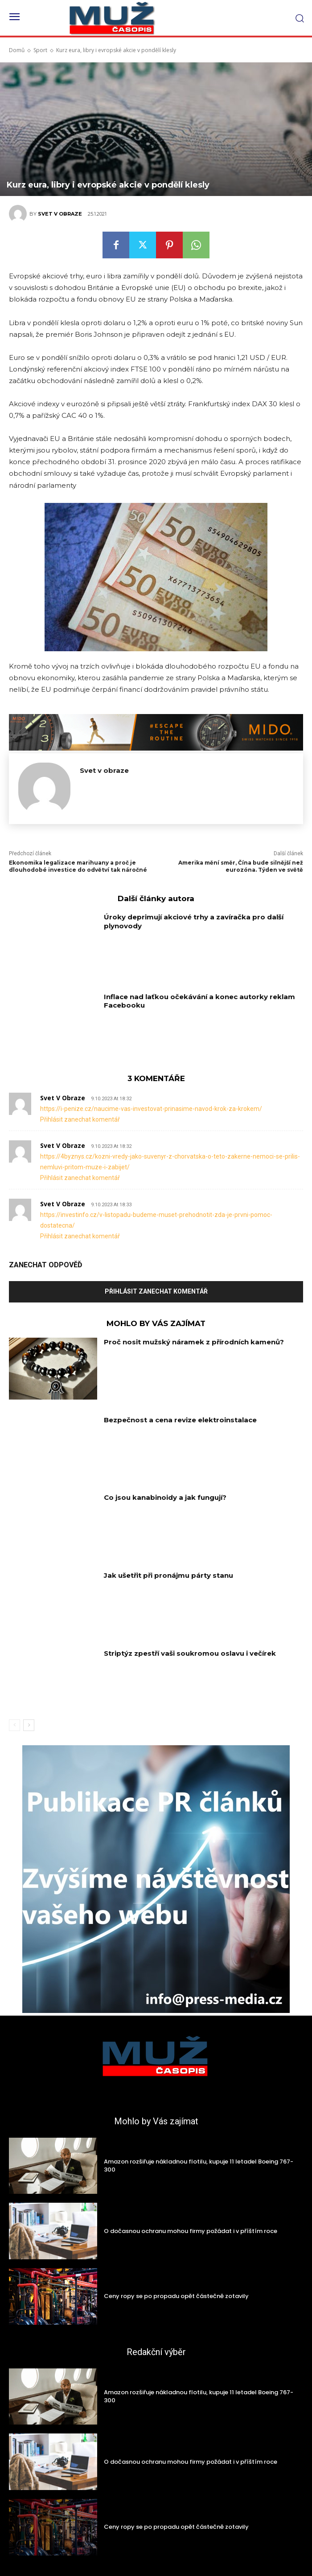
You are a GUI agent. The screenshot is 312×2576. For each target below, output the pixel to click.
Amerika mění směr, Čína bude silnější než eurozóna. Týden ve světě (240, 866)
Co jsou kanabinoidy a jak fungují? (165, 1497)
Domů (17, 50)
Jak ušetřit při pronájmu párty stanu (168, 1575)
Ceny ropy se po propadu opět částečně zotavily (176, 2296)
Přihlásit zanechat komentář (80, 1119)
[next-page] (28, 1725)
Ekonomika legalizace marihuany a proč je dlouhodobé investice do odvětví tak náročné (78, 866)
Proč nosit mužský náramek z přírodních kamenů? (194, 1342)
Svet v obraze (60, 214)
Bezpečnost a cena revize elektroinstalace (180, 1420)
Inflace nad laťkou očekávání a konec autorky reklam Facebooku (199, 1001)
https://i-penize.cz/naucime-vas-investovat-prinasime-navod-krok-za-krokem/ (151, 1108)
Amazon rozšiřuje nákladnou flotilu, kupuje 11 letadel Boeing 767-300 (198, 2165)
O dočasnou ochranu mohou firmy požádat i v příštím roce (190, 2231)
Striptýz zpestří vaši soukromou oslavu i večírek (190, 1653)
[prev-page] (14, 1725)
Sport (40, 50)
